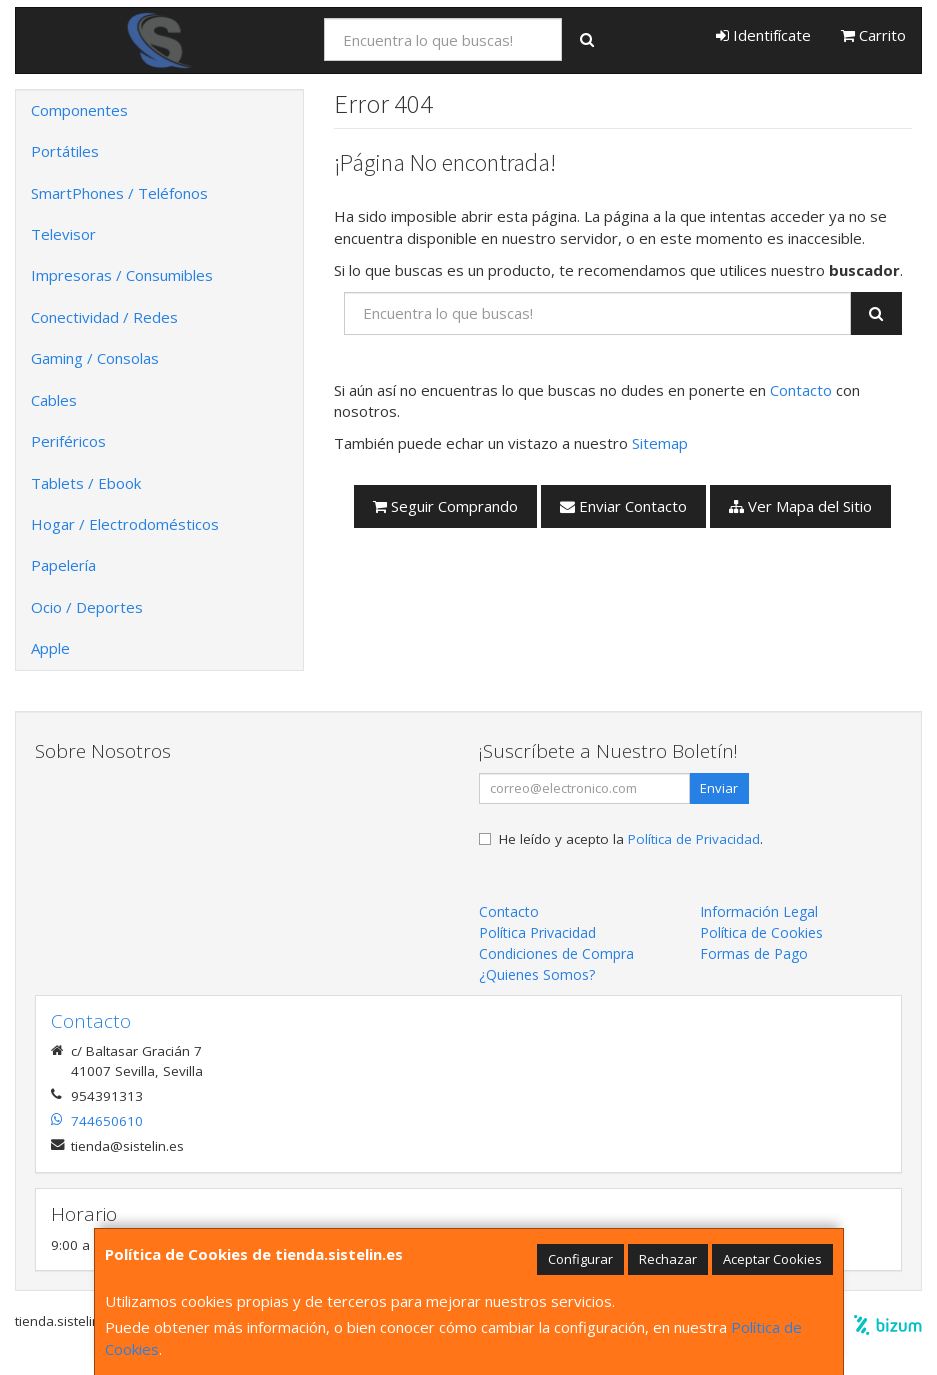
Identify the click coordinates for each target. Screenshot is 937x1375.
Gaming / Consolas (95, 358)
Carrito (873, 35)
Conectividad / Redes (104, 317)
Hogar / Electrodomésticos (125, 524)
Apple (50, 648)
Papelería (63, 565)
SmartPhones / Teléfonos (119, 193)
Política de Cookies (761, 932)
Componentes (79, 110)
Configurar (580, 1259)
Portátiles (65, 151)
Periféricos (68, 441)
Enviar (719, 788)
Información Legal (759, 911)
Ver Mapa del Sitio (800, 506)
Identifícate (763, 35)
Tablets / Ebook (86, 483)
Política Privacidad (537, 932)
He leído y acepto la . (631, 839)
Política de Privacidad (694, 839)
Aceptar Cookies (772, 1259)
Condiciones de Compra (556, 953)
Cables (54, 400)
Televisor (63, 234)
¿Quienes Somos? (537, 974)
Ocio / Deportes (87, 607)
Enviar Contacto (623, 506)
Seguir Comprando (445, 506)
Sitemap (660, 443)
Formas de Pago (754, 953)
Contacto (801, 390)
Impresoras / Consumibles (122, 275)
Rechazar (668, 1259)
